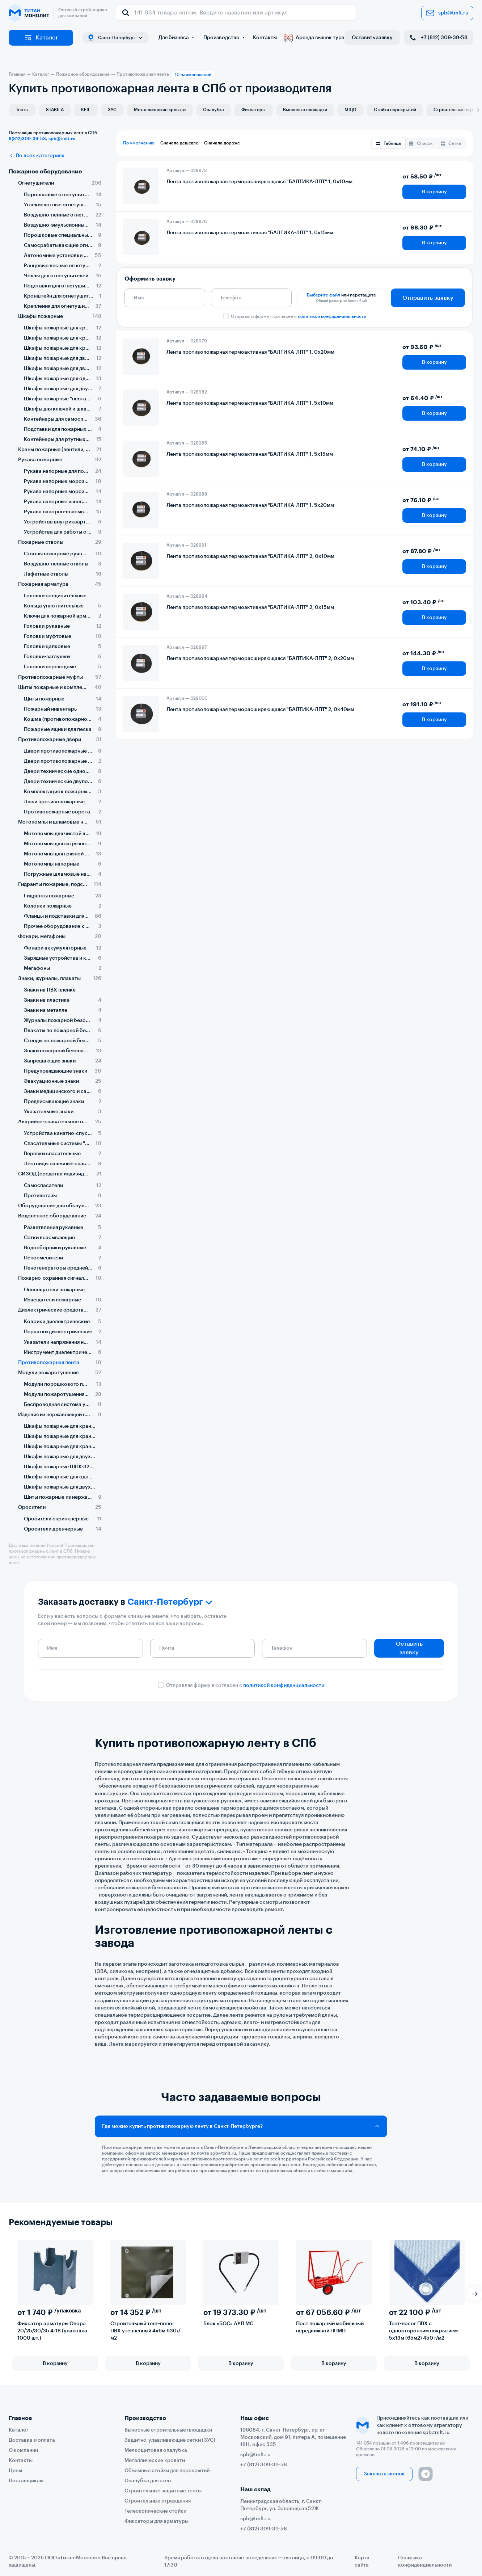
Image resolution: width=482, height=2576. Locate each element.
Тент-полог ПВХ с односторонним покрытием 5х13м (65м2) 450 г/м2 (423, 2331)
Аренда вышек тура (314, 37)
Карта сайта (362, 2561)
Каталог (41, 37)
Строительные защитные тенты (163, 2490)
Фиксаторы (253, 110)
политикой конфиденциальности (332, 316)
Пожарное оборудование (45, 171)
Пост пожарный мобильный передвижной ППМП (330, 2327)
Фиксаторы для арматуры (156, 2521)
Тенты (22, 110)
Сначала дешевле (179, 143)
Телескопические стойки (155, 2511)
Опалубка (213, 110)
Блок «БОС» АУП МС (228, 2323)
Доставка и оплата (32, 2440)
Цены (15, 2470)
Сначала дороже (222, 143)
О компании (23, 2450)
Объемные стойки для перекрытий (167, 2470)
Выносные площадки (305, 110)
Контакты (265, 37)
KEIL (85, 110)
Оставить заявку (372, 37)
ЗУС (112, 110)
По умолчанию (139, 143)
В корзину (434, 191)
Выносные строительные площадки (168, 2430)
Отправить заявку (427, 298)
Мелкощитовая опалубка (155, 2450)
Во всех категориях (36, 156)
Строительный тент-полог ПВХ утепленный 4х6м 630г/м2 (145, 2331)
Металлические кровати (160, 110)
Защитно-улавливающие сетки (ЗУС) (169, 2440)
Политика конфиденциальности (425, 2561)
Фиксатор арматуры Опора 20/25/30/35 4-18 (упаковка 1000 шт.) (52, 2331)
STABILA (55, 110)
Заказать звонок (384, 2473)
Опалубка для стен (147, 2480)
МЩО (350, 110)
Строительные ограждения (157, 2501)
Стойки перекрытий (395, 110)
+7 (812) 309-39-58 (438, 37)
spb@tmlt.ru (447, 13)
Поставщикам (26, 2480)
